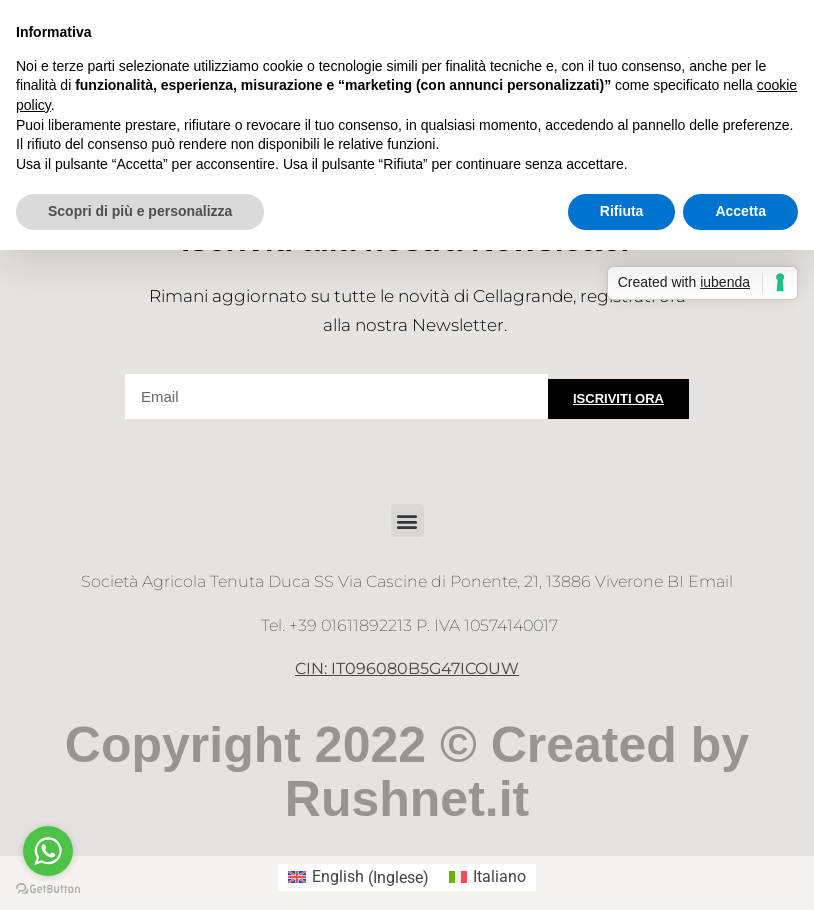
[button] (407, 520)
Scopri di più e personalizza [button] (140, 211)
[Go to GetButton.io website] (48, 889)
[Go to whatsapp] (48, 851)
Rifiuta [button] (622, 211)
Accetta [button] (740, 211)
